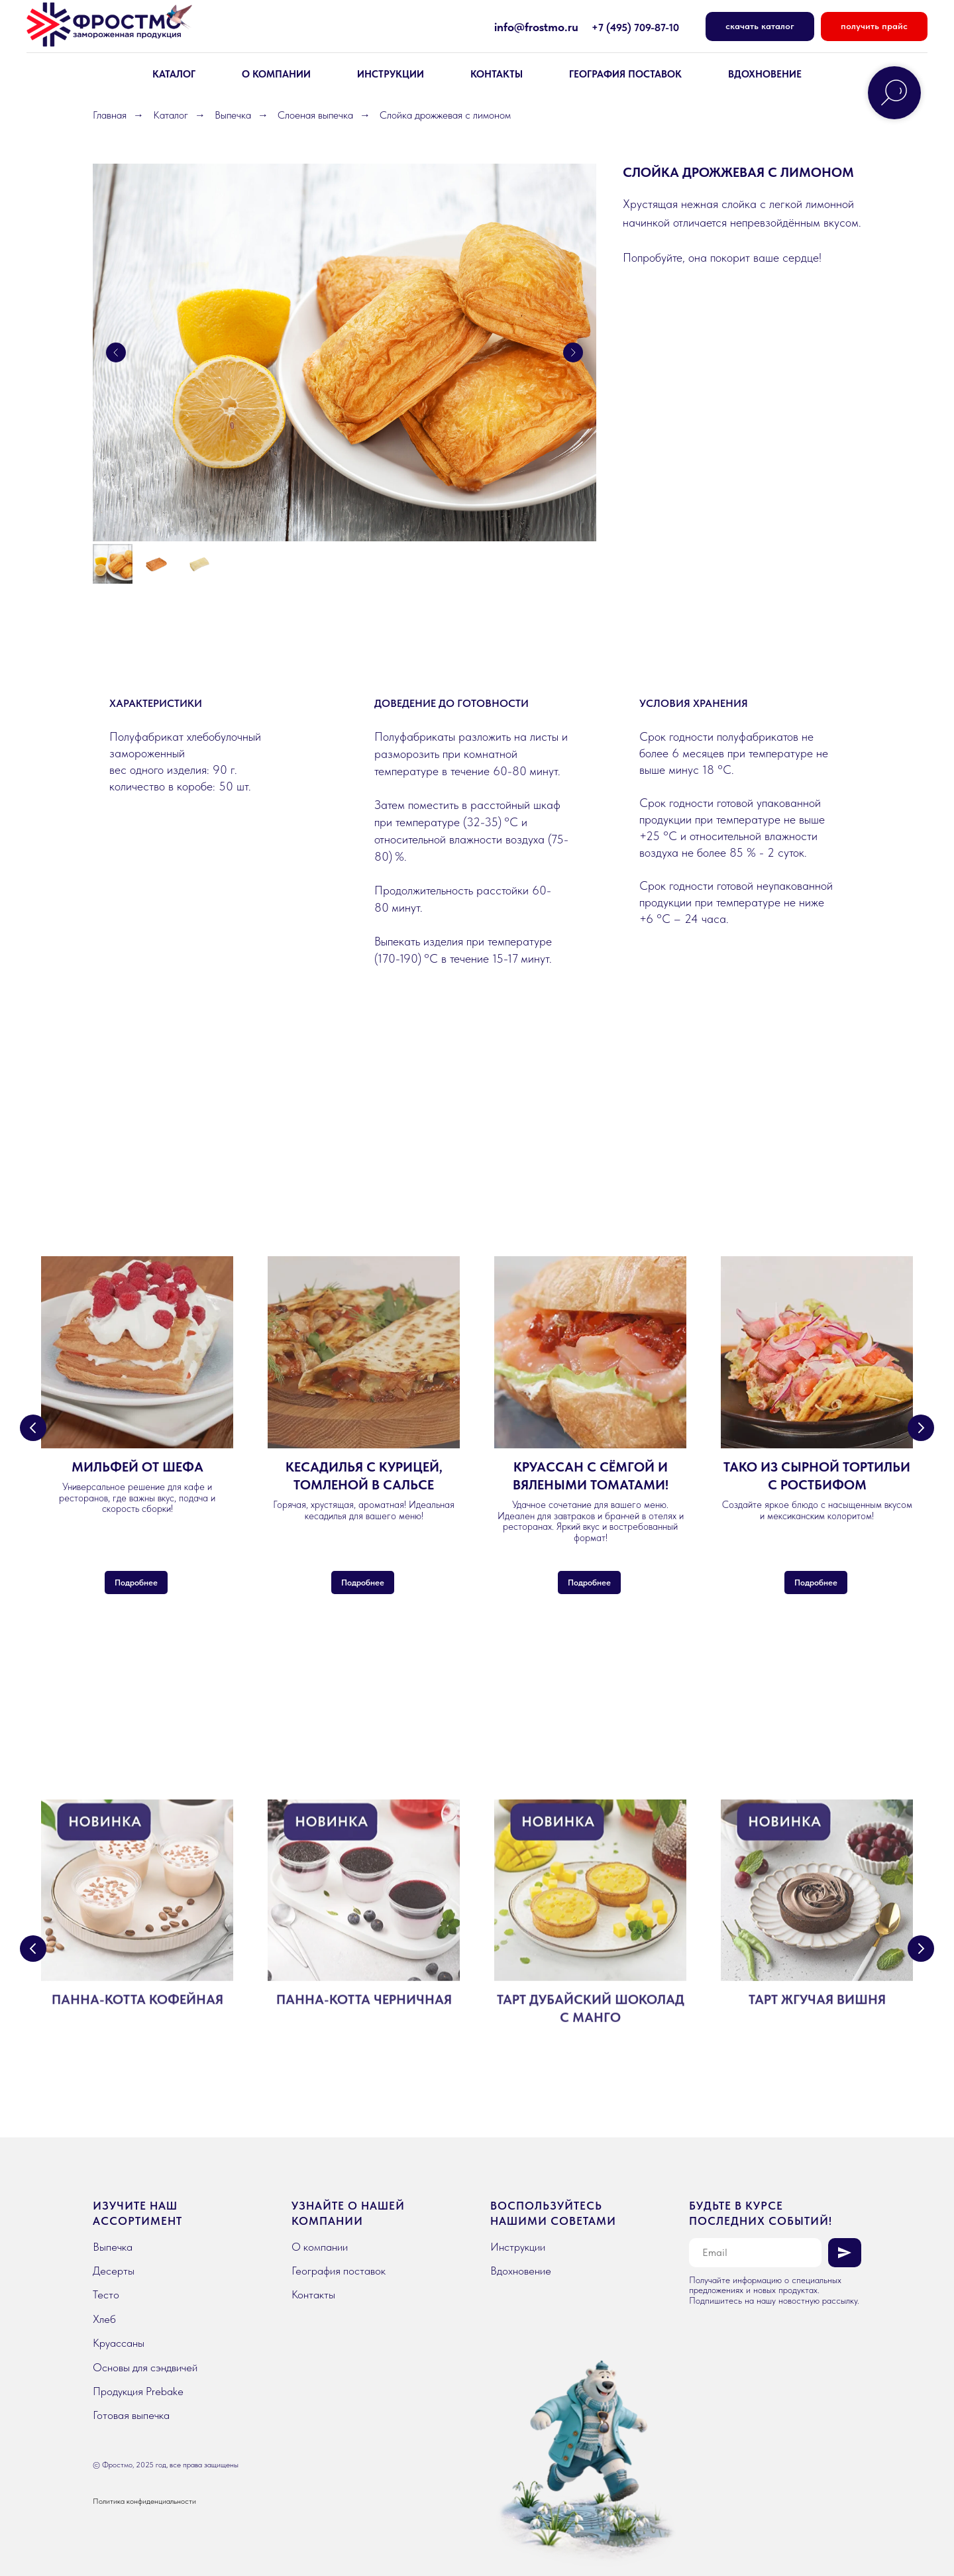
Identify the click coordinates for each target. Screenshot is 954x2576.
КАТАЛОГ (173, 74)
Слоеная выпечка (315, 115)
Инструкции (390, 74)
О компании (320, 2246)
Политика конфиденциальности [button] (144, 2501)
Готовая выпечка (131, 2415)
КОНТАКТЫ (496, 74)
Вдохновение (520, 2270)
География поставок (625, 74)
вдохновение (765, 74)
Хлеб (104, 2319)
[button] (874, 27)
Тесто (106, 2294)
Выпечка (233, 115)
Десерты (113, 2270)
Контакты (313, 2294)
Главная (110, 115)
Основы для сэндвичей (145, 2367)
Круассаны (118, 2342)
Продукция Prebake (138, 2391)
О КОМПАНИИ (276, 74)
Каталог (170, 115)
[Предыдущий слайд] (116, 352)
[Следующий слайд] (573, 352)
